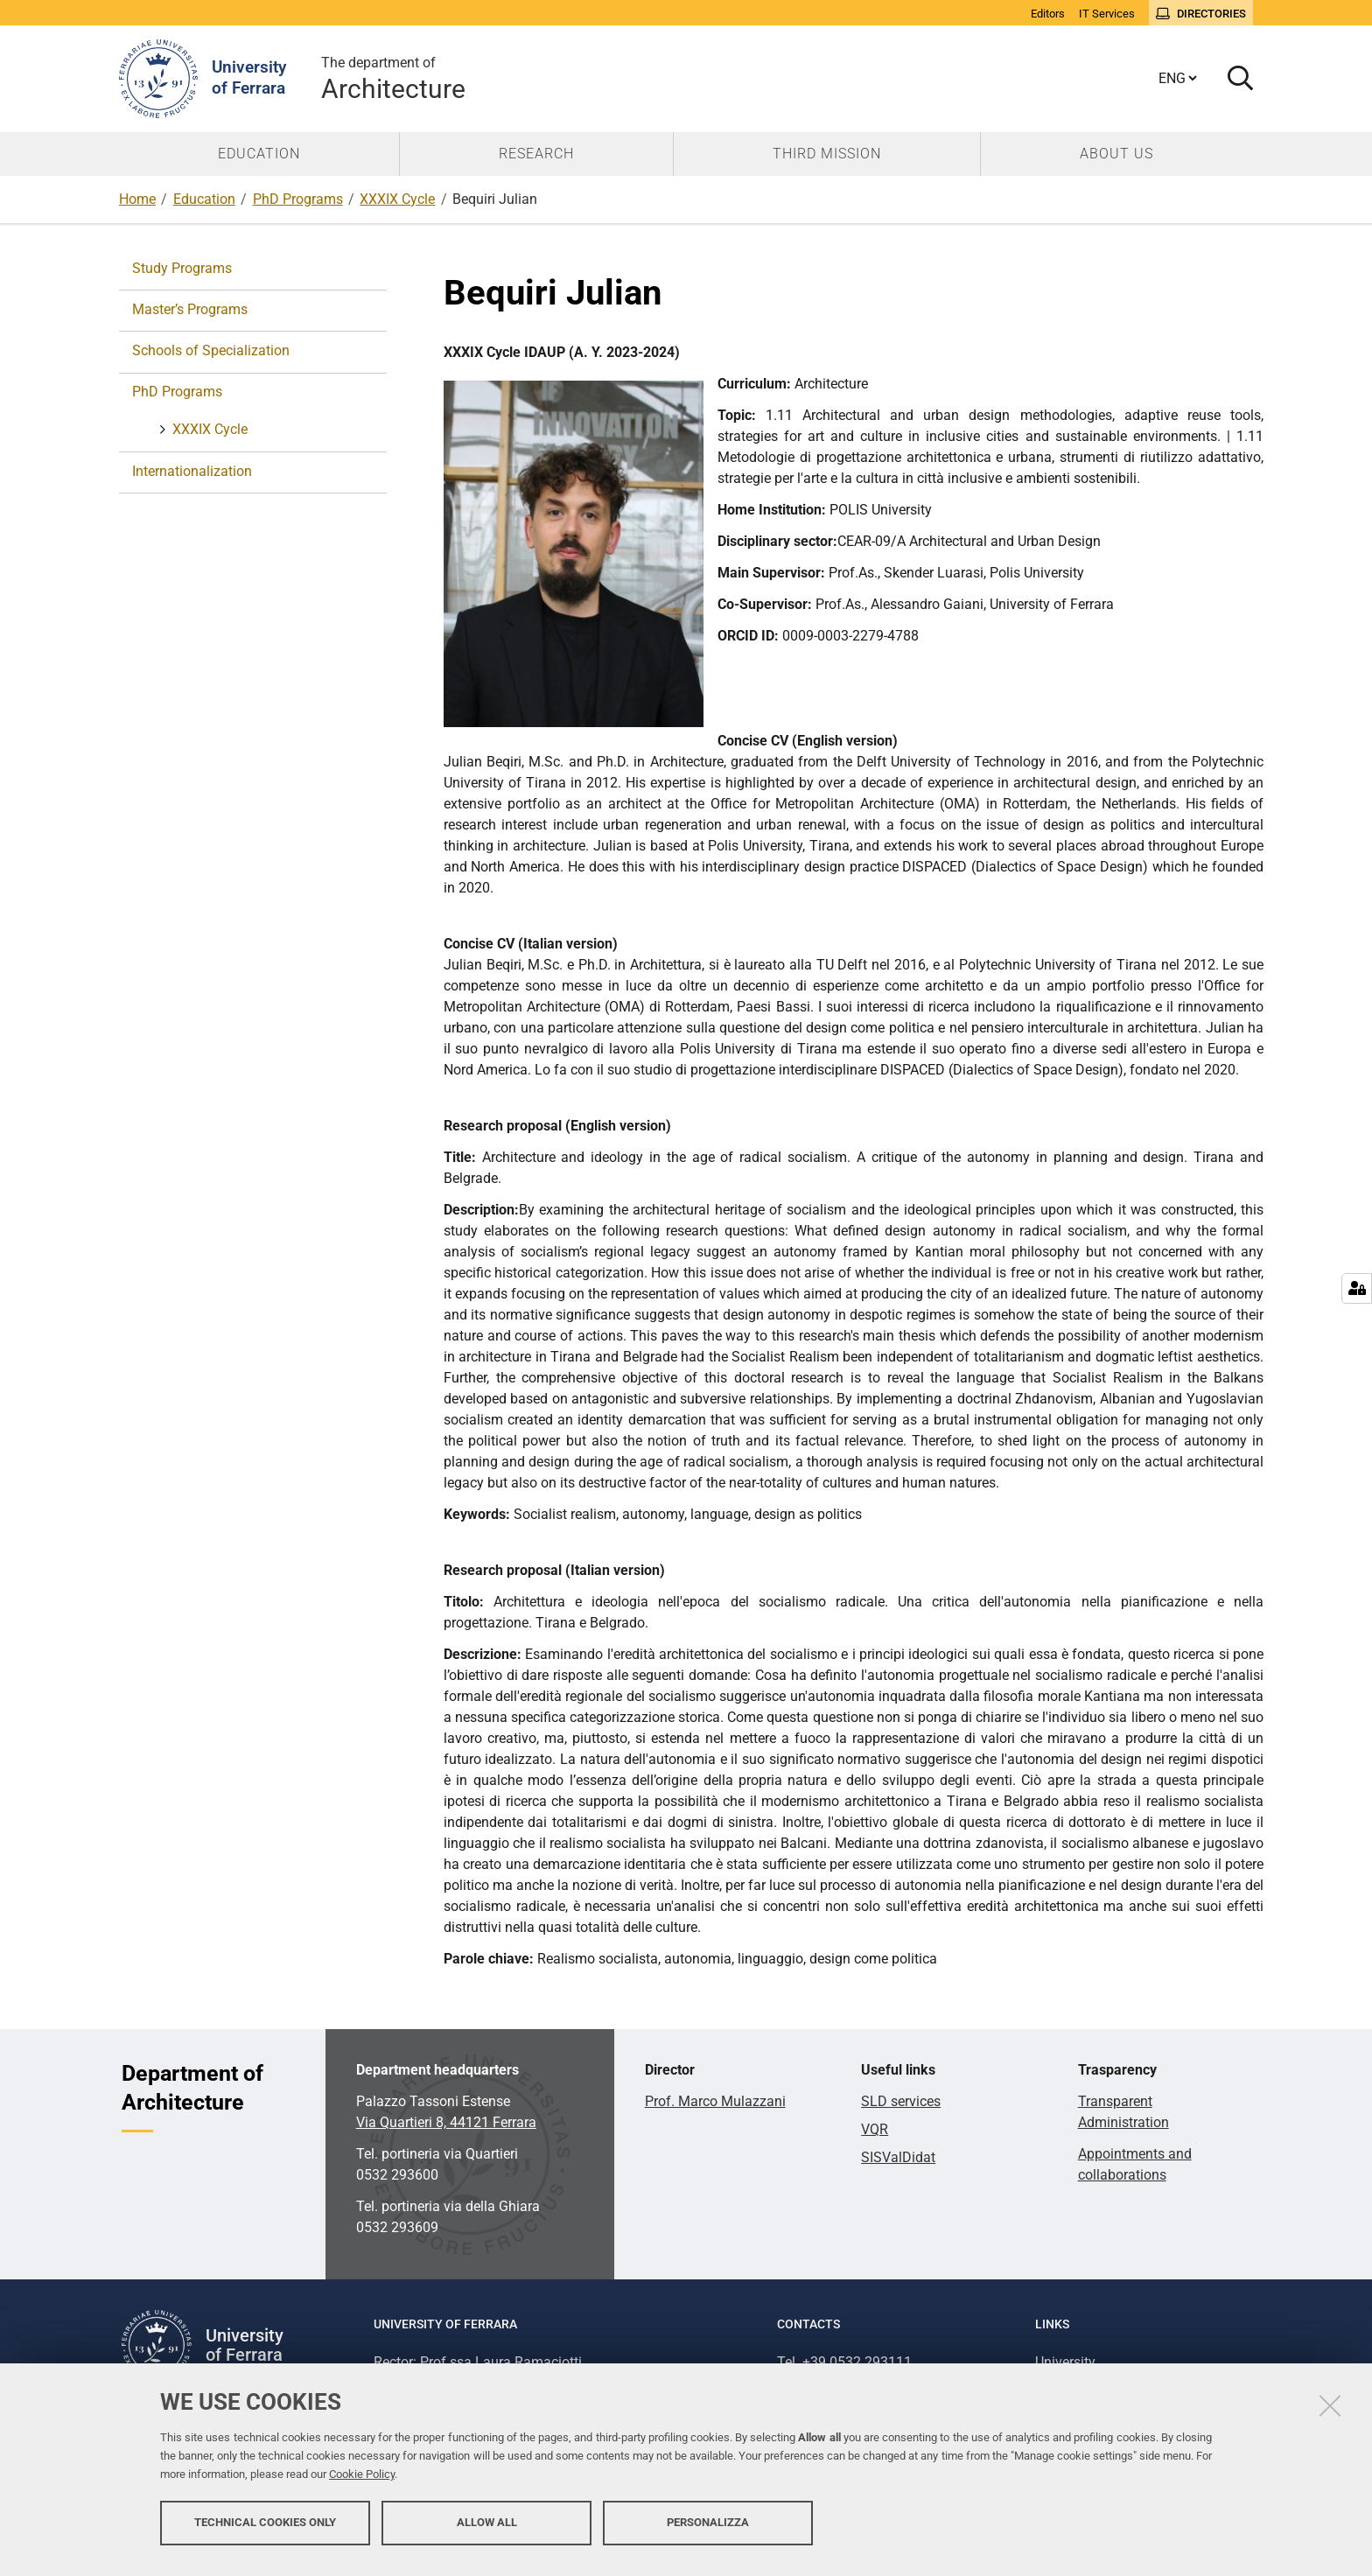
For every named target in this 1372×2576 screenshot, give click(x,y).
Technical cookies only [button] (265, 2530)
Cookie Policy (362, 2481)
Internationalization (192, 471)
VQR (874, 2129)
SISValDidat (898, 2157)
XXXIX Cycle (397, 199)
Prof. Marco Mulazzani (715, 2101)
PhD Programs (298, 199)
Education (204, 199)
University (1065, 2362)
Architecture (393, 78)
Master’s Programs (190, 309)
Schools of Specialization (211, 350)
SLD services (901, 2101)
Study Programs (182, 268)
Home (137, 199)
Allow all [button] (487, 2530)
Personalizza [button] (708, 2530)
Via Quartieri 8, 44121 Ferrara (446, 2122)
